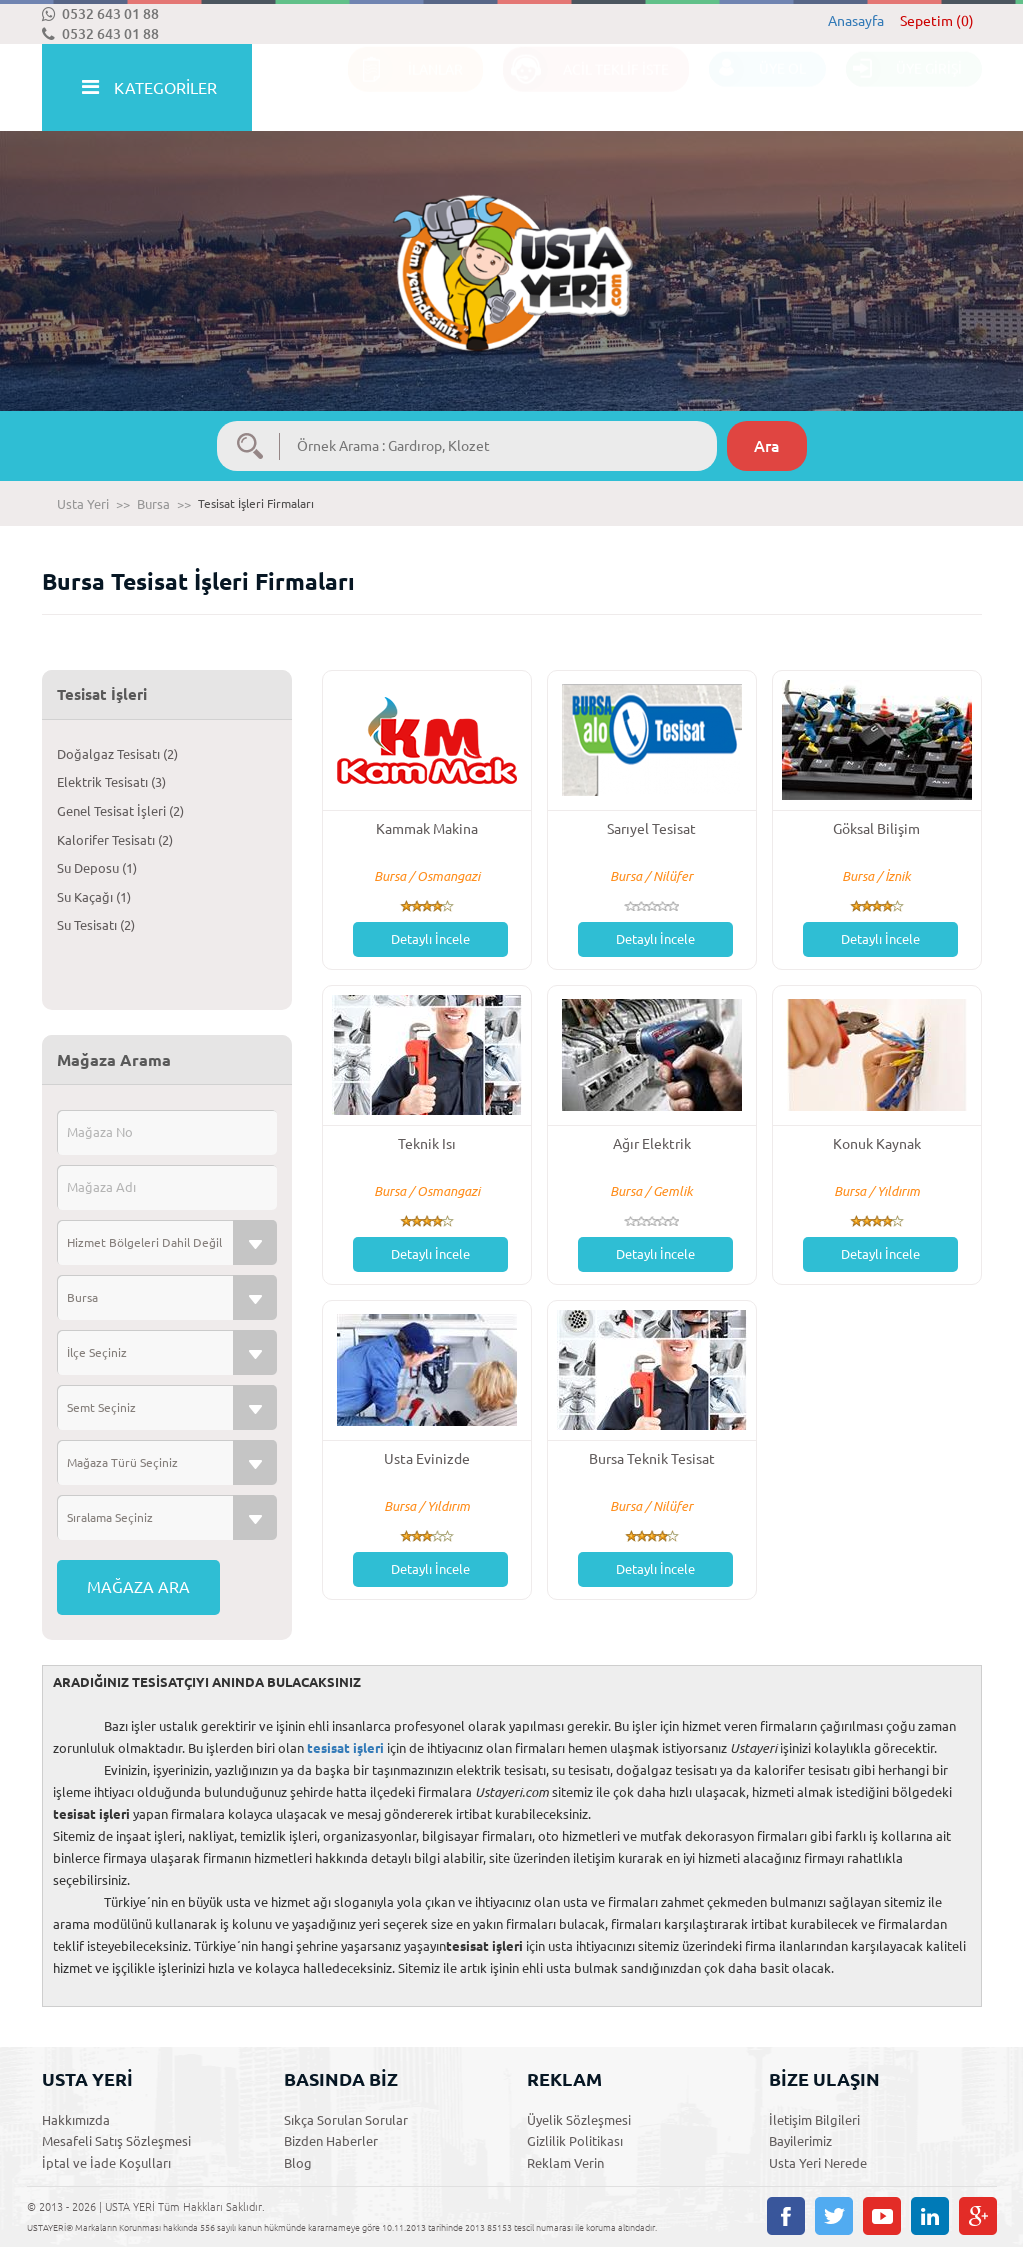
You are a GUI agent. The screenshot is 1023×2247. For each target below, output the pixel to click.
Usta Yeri (83, 504)
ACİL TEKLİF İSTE (586, 88)
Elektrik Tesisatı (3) (111, 782)
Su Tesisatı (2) (96, 925)
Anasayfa (856, 21)
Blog (298, 2163)
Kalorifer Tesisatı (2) (115, 840)
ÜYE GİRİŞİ (904, 88)
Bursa (153, 504)
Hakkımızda (76, 2120)
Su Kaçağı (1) (94, 897)
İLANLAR (405, 88)
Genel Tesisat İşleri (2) (120, 811)
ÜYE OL (757, 88)
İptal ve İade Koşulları (106, 2163)
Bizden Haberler (331, 2141)
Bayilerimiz (800, 2141)
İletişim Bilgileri (814, 2120)
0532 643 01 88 (100, 14)
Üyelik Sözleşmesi (579, 2120)
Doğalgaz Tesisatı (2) (117, 754)
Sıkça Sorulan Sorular (346, 2120)
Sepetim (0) (937, 21)
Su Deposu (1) (97, 868)
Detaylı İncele (430, 939)
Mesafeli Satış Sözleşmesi (116, 2141)
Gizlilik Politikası (575, 2141)
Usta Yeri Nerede (818, 2163)
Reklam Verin (565, 2163)
